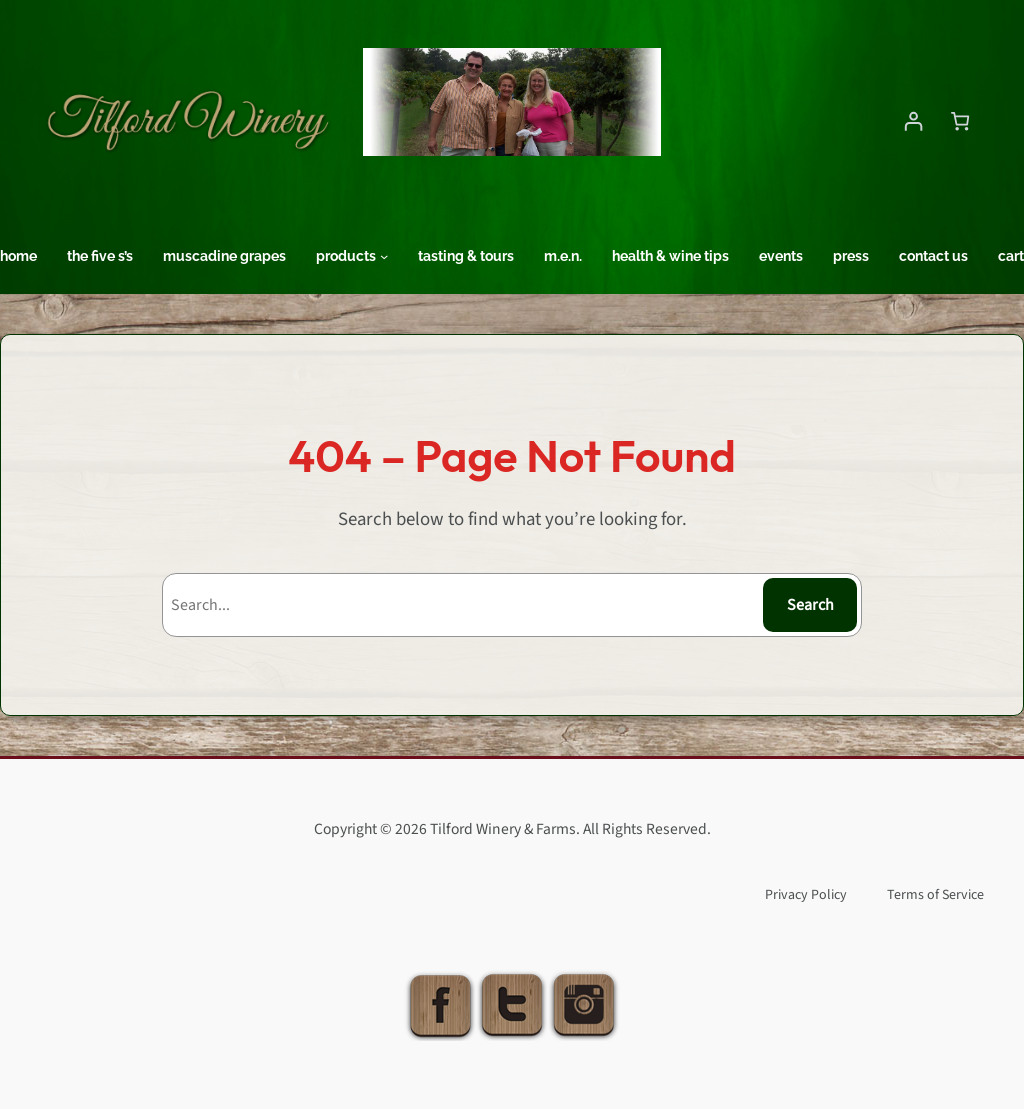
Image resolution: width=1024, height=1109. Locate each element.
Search (810, 605)
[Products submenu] (384, 256)
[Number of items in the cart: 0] (960, 120)
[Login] (913, 120)
